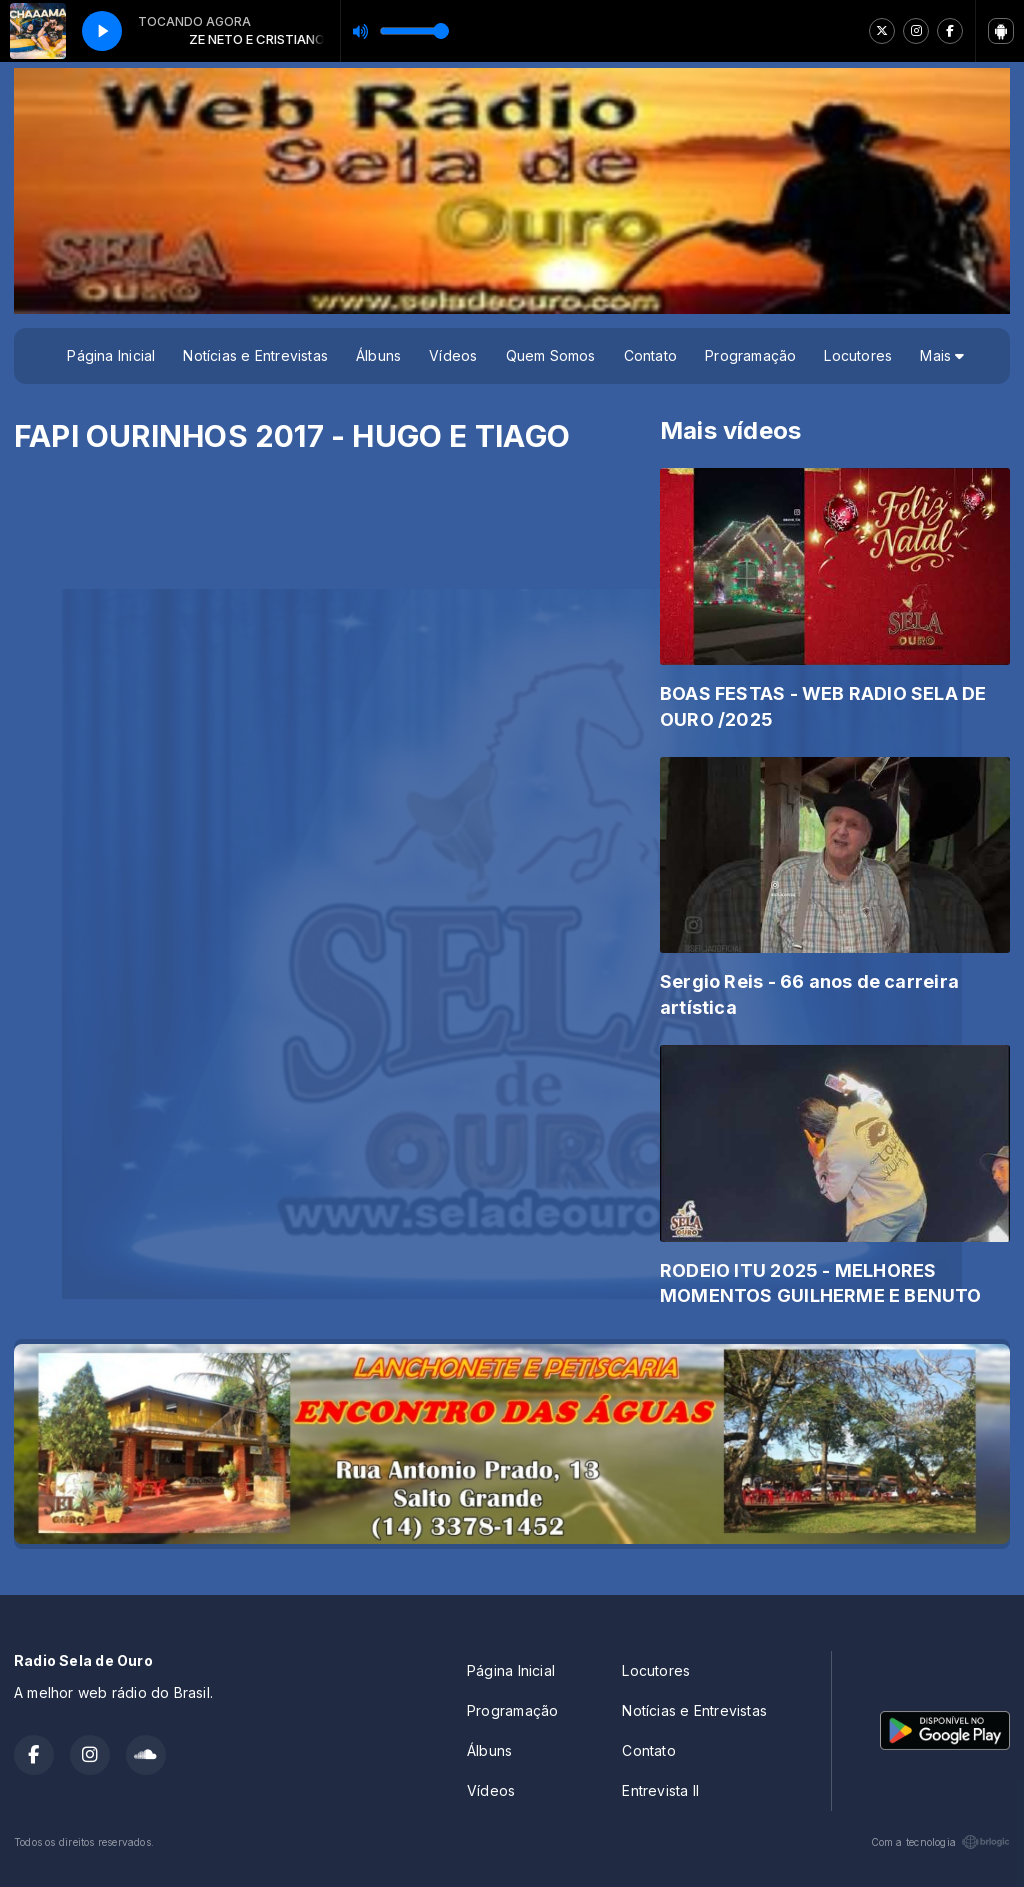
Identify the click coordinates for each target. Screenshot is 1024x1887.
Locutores (858, 355)
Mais (942, 355)
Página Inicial (111, 355)
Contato (650, 355)
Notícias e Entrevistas (255, 355)
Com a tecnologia (940, 1842)
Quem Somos (551, 355)
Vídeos (453, 355)
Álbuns (378, 355)
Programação (750, 355)
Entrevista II (660, 1790)
